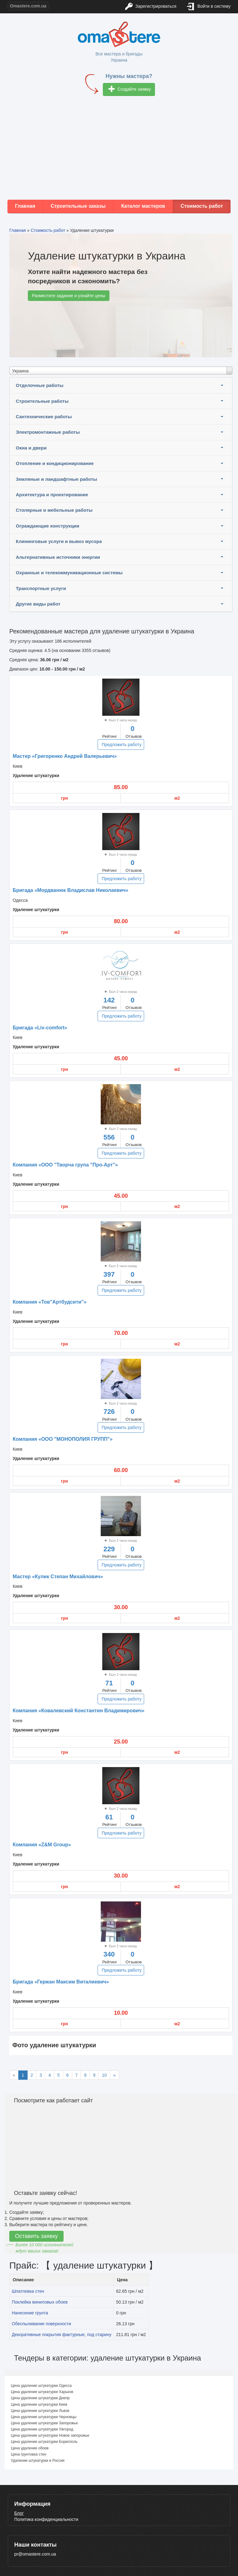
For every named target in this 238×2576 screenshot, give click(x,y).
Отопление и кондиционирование (55, 463)
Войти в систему (209, 6)
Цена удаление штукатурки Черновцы (44, 2417)
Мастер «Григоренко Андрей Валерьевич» (65, 756)
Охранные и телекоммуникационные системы (69, 572)
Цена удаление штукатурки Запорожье (44, 2423)
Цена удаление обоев (30, 2448)
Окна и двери (31, 447)
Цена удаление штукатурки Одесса (41, 2385)
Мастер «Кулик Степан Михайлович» (58, 1576)
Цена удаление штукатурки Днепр (40, 2398)
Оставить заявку (36, 2236)
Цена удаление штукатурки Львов (40, 2411)
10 (104, 2075)
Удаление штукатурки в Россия (37, 2460)
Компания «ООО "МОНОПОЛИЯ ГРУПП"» (62, 1439)
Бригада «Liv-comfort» (40, 1027)
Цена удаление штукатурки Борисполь (44, 2441)
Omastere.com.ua (28, 5)
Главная (25, 206)
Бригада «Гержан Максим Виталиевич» (61, 1981)
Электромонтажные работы (48, 432)
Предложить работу (122, 744)
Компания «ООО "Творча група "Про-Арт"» (65, 1164)
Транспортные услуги (41, 588)
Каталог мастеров (143, 206)
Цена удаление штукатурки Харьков (42, 2392)
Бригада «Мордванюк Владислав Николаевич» (70, 890)
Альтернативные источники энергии (58, 557)
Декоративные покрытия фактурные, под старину (61, 2334)
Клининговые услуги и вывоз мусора (59, 541)
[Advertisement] (119, 150)
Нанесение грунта (30, 2312)
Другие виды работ (38, 603)
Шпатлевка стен (28, 2291)
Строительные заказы (78, 206)
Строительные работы (42, 401)
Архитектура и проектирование (52, 494)
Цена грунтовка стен (28, 2454)
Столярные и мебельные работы (54, 510)
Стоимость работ (202, 206)
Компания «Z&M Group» (42, 1844)
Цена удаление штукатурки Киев (39, 2404)
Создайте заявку (129, 89)
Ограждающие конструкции (47, 525)
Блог (19, 2513)
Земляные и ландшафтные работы (56, 479)
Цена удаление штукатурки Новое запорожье (50, 2435)
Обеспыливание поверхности (41, 2323)
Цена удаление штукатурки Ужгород (42, 2429)
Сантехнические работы (44, 416)
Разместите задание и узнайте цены (68, 295)
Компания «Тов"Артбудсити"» (49, 1302)
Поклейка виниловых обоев (40, 2302)
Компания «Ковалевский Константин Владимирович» (78, 1710)
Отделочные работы (40, 385)
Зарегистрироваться (150, 6)
